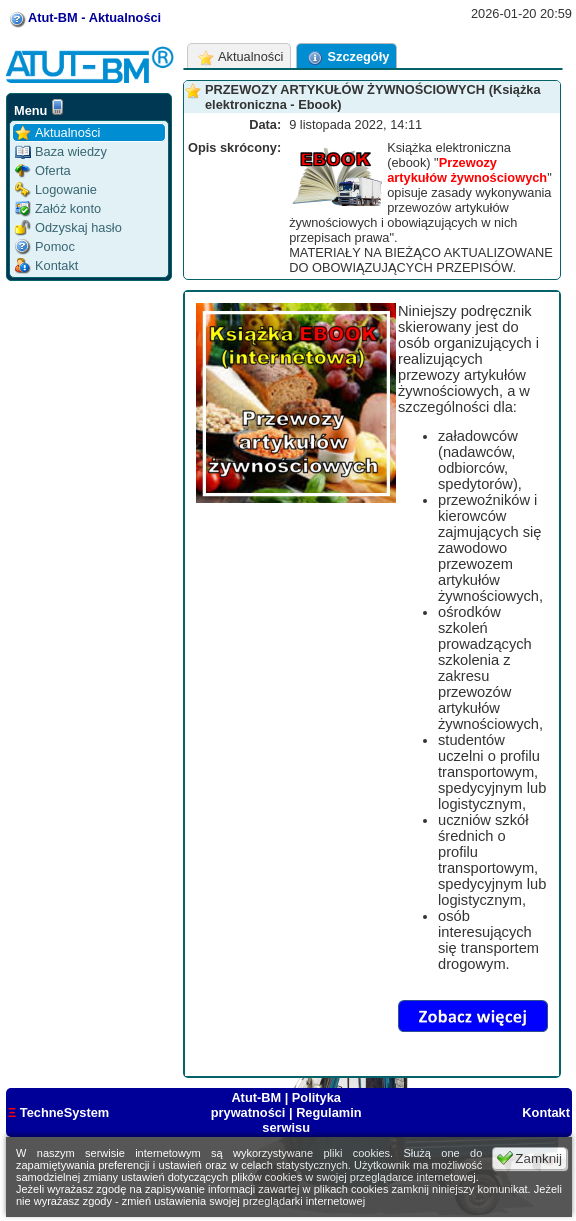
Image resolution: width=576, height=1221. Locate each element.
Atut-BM (257, 1097)
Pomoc (45, 246)
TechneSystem (58, 1112)
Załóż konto (58, 208)
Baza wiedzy (61, 151)
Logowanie (56, 189)
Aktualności (57, 132)
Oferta (43, 170)
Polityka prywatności (276, 1105)
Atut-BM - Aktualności (94, 17)
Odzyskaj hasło (68, 227)
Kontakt (46, 265)
